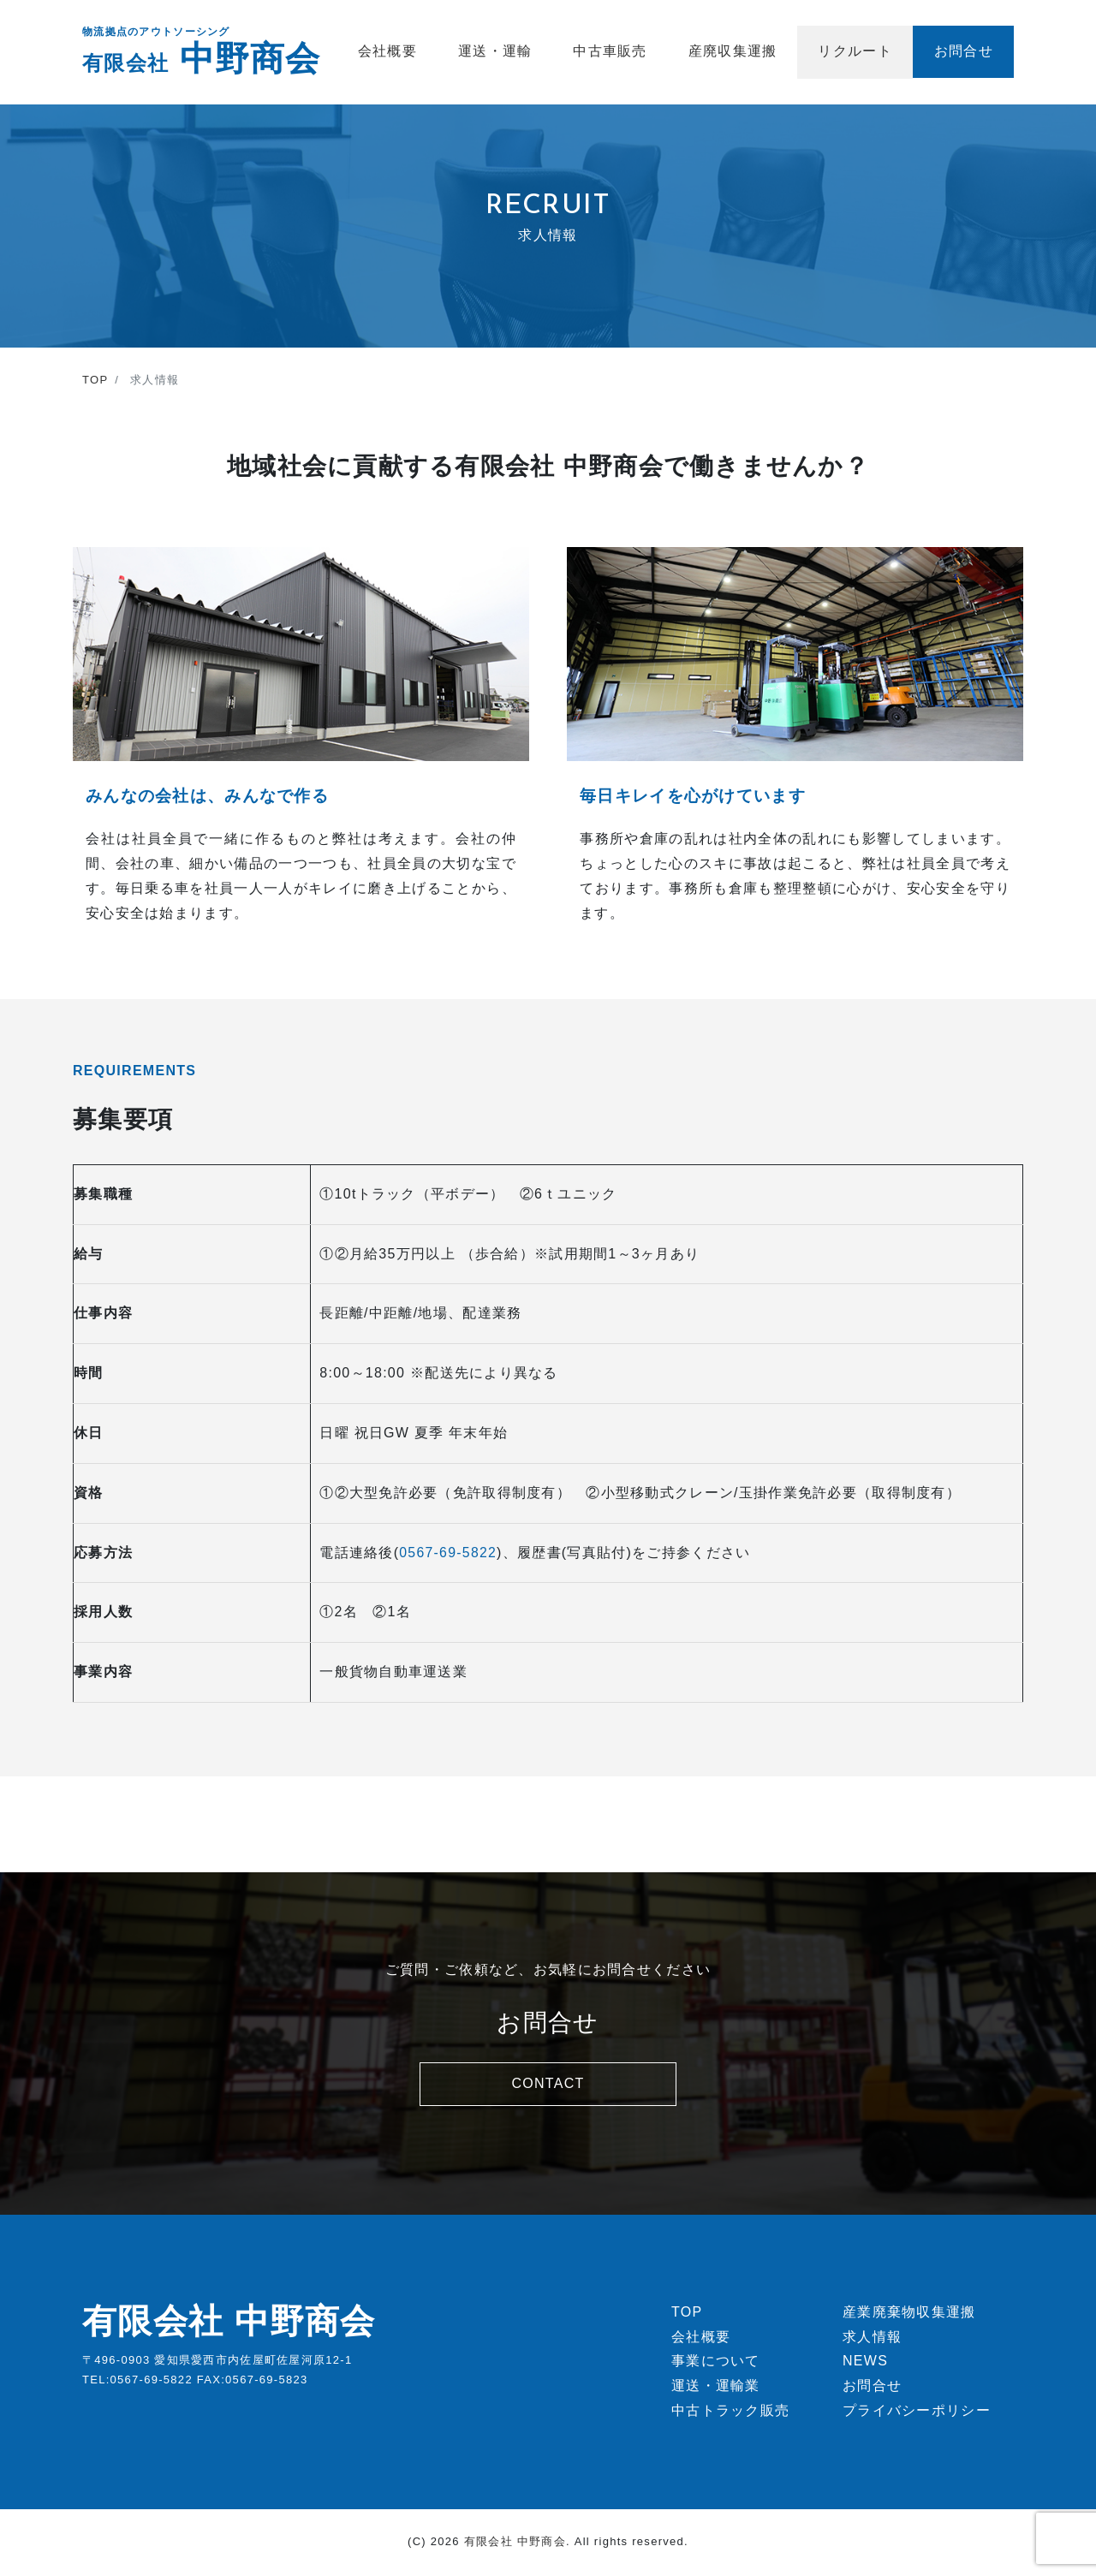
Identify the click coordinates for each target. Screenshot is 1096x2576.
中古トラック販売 (730, 2413)
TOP (686, 2314)
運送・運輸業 (715, 2388)
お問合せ (963, 51)
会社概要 (387, 51)
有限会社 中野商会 (229, 2323)
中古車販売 (609, 51)
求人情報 (872, 2339)
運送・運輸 (495, 51)
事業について (715, 2364)
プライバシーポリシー (917, 2413)
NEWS (865, 2364)
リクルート (854, 51)
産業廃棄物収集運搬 (909, 2314)
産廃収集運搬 (732, 51)
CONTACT (547, 2083)
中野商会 (201, 58)
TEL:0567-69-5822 (137, 2382)
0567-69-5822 (448, 1552)
